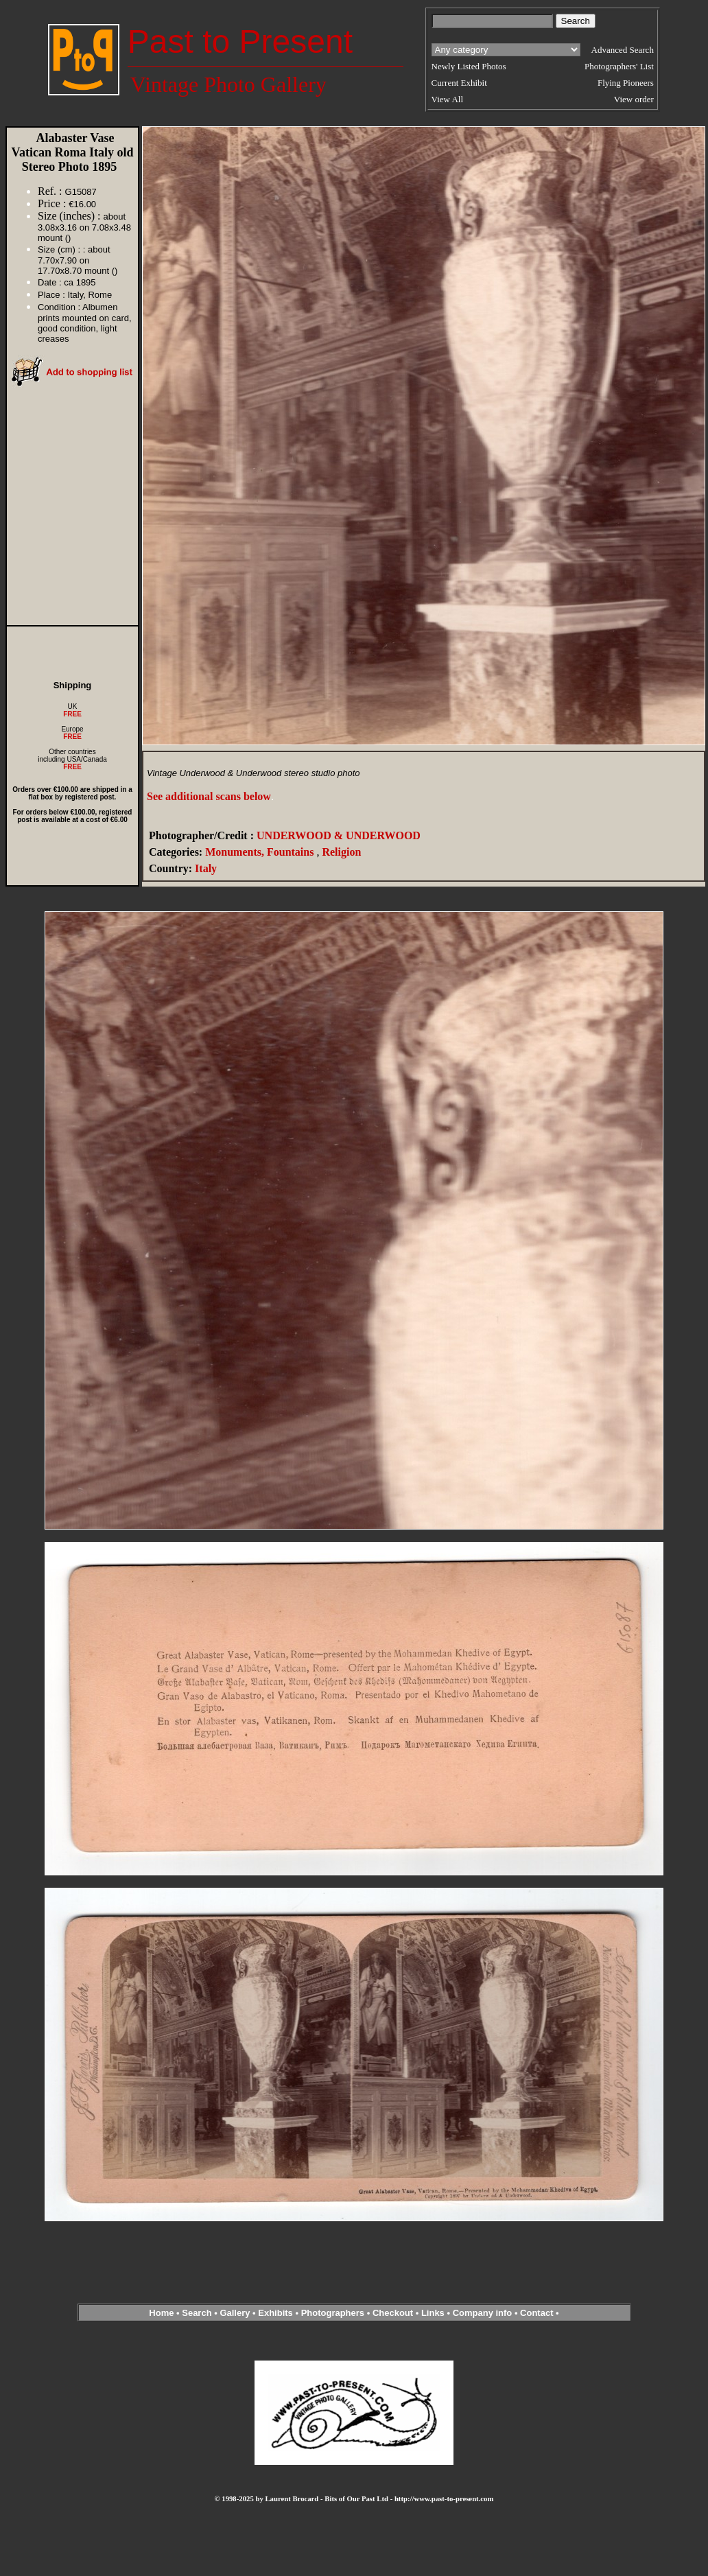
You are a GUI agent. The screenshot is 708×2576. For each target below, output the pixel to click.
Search (196, 2313)
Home (161, 2313)
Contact (536, 2313)
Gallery (235, 2313)
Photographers (332, 2313)
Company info (484, 2313)
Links (433, 2313)
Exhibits (275, 2313)
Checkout (393, 2313)
